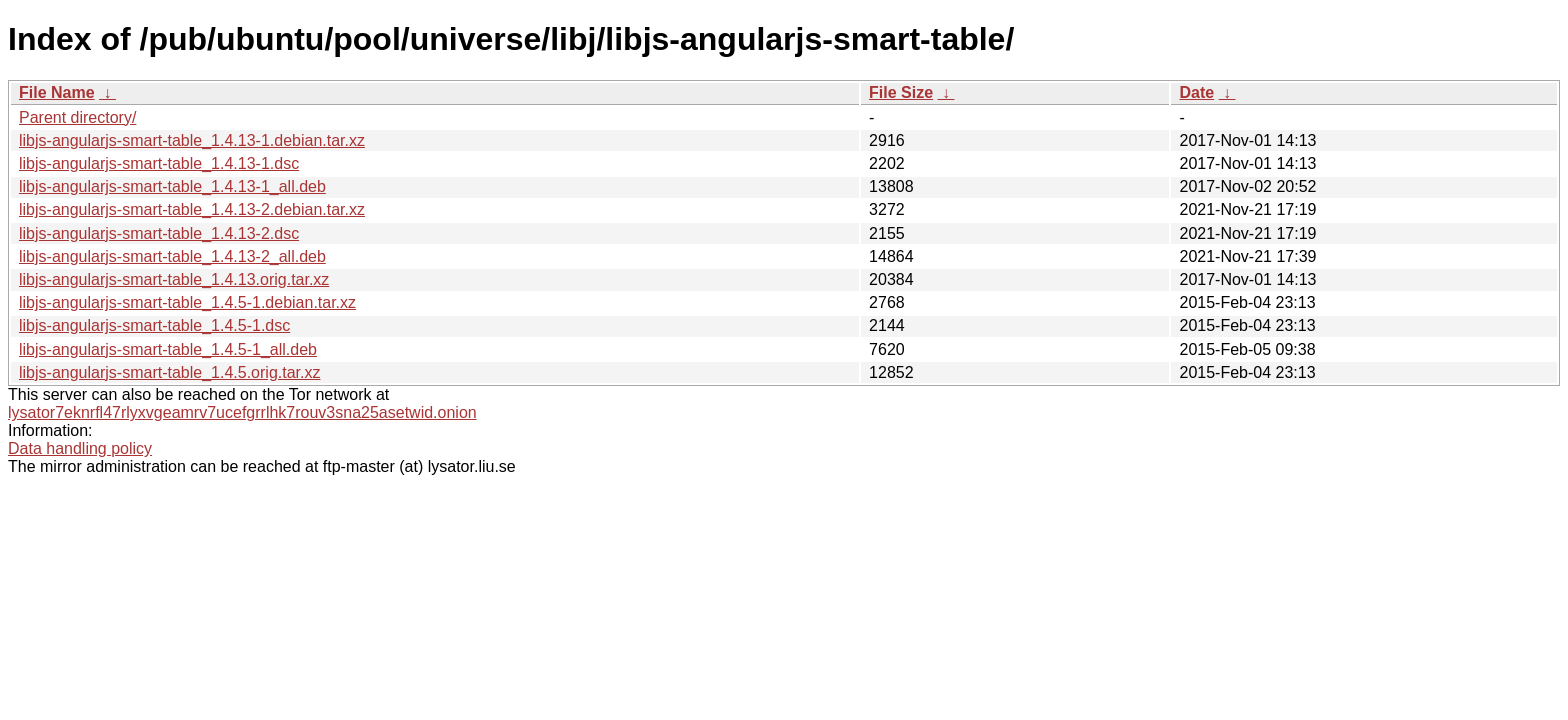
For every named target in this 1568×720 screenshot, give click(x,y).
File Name (57, 92)
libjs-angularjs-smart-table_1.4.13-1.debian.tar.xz (192, 140)
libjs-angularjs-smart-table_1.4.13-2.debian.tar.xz (192, 209)
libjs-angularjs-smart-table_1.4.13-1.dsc (159, 163)
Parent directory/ (77, 117)
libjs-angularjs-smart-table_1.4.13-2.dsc (159, 233)
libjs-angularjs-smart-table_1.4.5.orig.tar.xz (169, 372)
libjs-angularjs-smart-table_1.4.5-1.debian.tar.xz (187, 302)
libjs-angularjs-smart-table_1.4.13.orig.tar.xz (174, 279)
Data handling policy (80, 448)
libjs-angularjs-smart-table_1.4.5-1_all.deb (168, 349)
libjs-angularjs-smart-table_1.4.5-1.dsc (154, 325)
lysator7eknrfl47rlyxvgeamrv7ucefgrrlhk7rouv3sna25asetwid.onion (242, 412)
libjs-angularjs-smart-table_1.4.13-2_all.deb (172, 256)
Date (1196, 92)
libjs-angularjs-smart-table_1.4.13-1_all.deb (172, 186)
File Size (901, 92)
